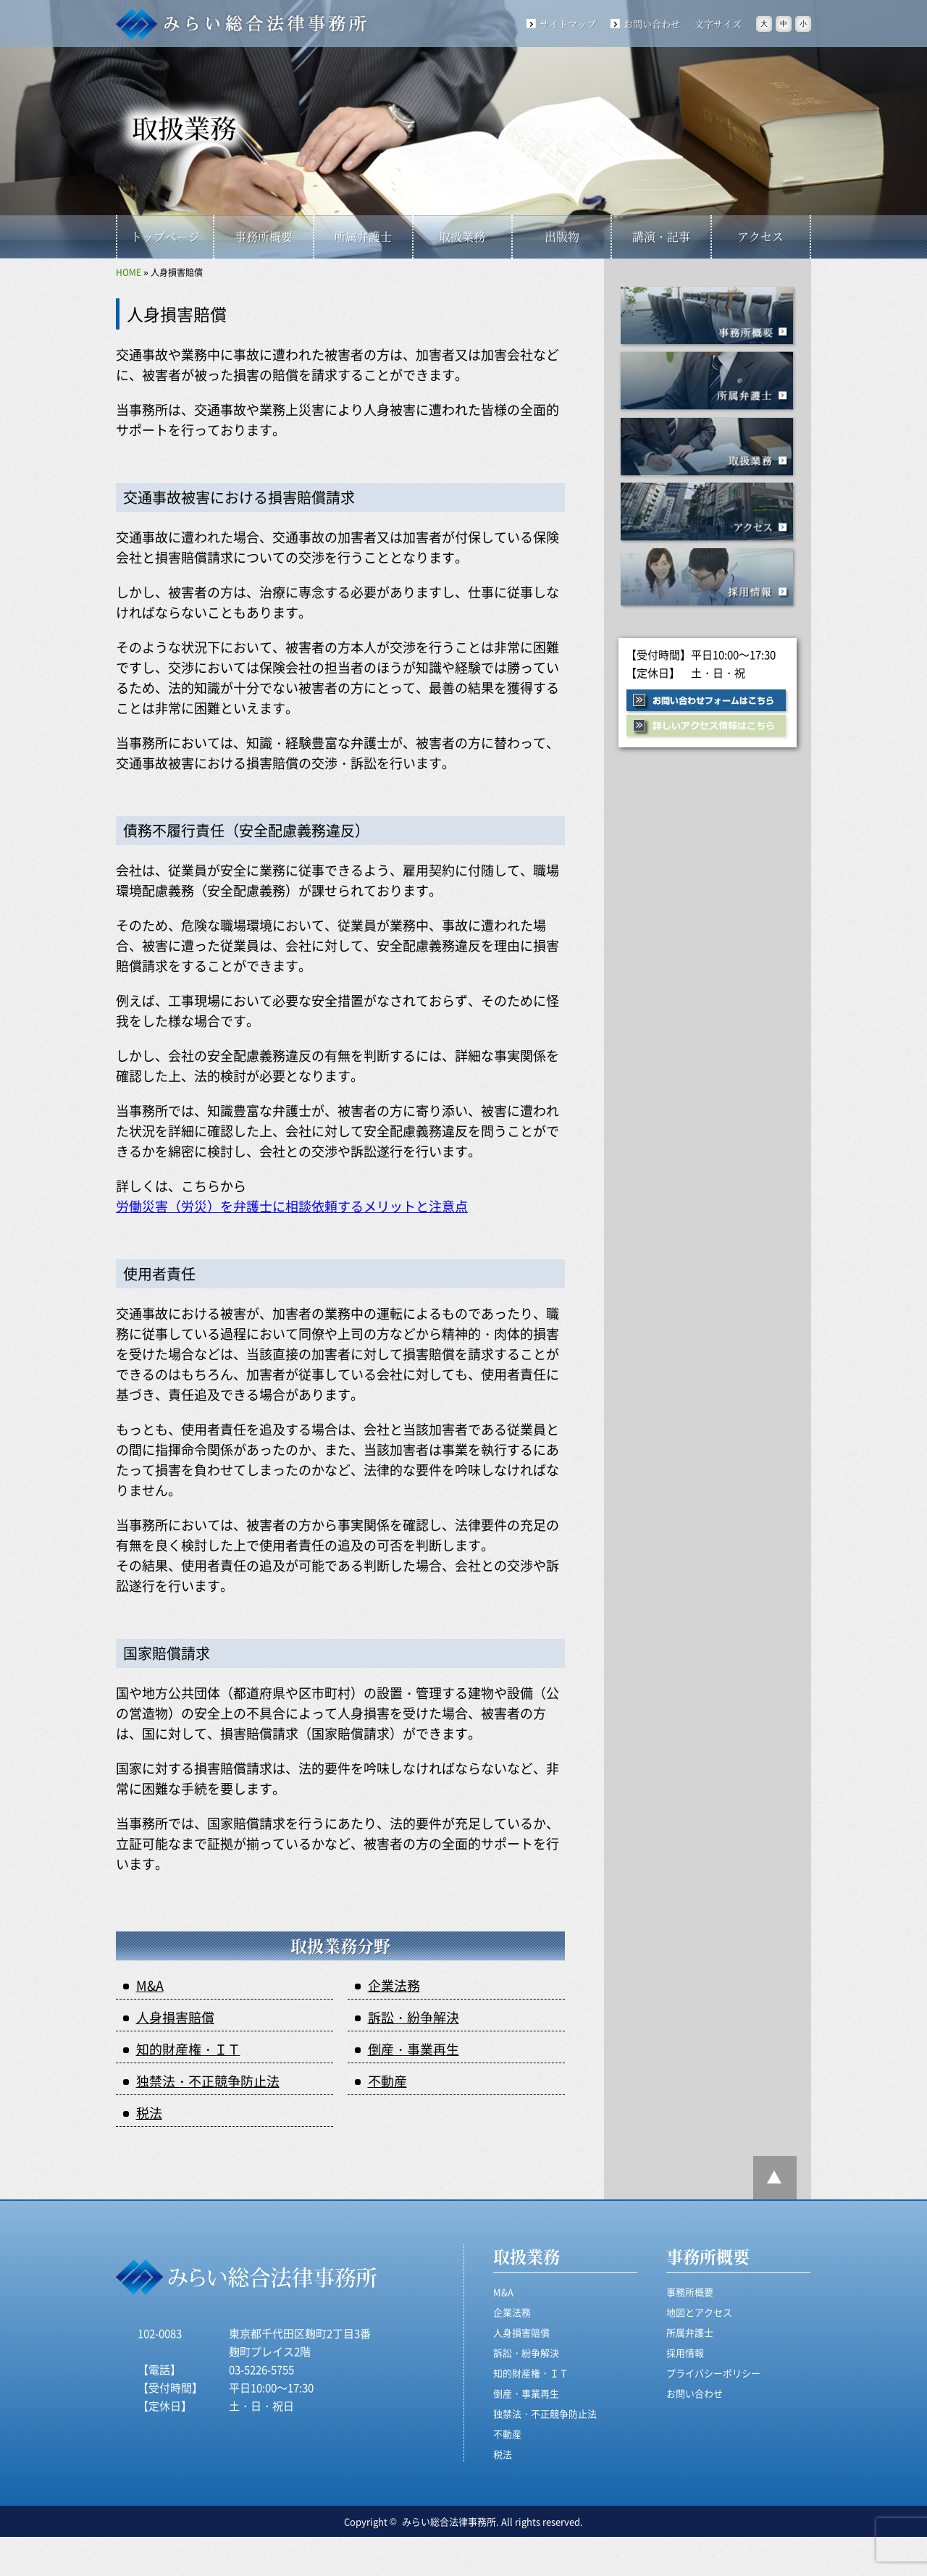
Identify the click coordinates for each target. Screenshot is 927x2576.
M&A (150, 1985)
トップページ (165, 236)
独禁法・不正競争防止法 (208, 2080)
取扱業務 (462, 236)
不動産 (387, 2080)
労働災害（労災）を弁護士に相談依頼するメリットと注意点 (292, 1205)
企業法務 (394, 1985)
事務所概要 (264, 236)
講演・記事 (661, 236)
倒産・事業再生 (413, 2048)
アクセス (760, 236)
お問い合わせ (652, 23)
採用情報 (707, 578)
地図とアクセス (699, 2312)
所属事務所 (707, 382)
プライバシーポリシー (713, 2373)
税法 (149, 2112)
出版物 (562, 236)
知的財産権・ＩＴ (188, 2048)
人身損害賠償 (175, 2016)
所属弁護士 (363, 236)
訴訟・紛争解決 (413, 2016)
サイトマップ (568, 23)
